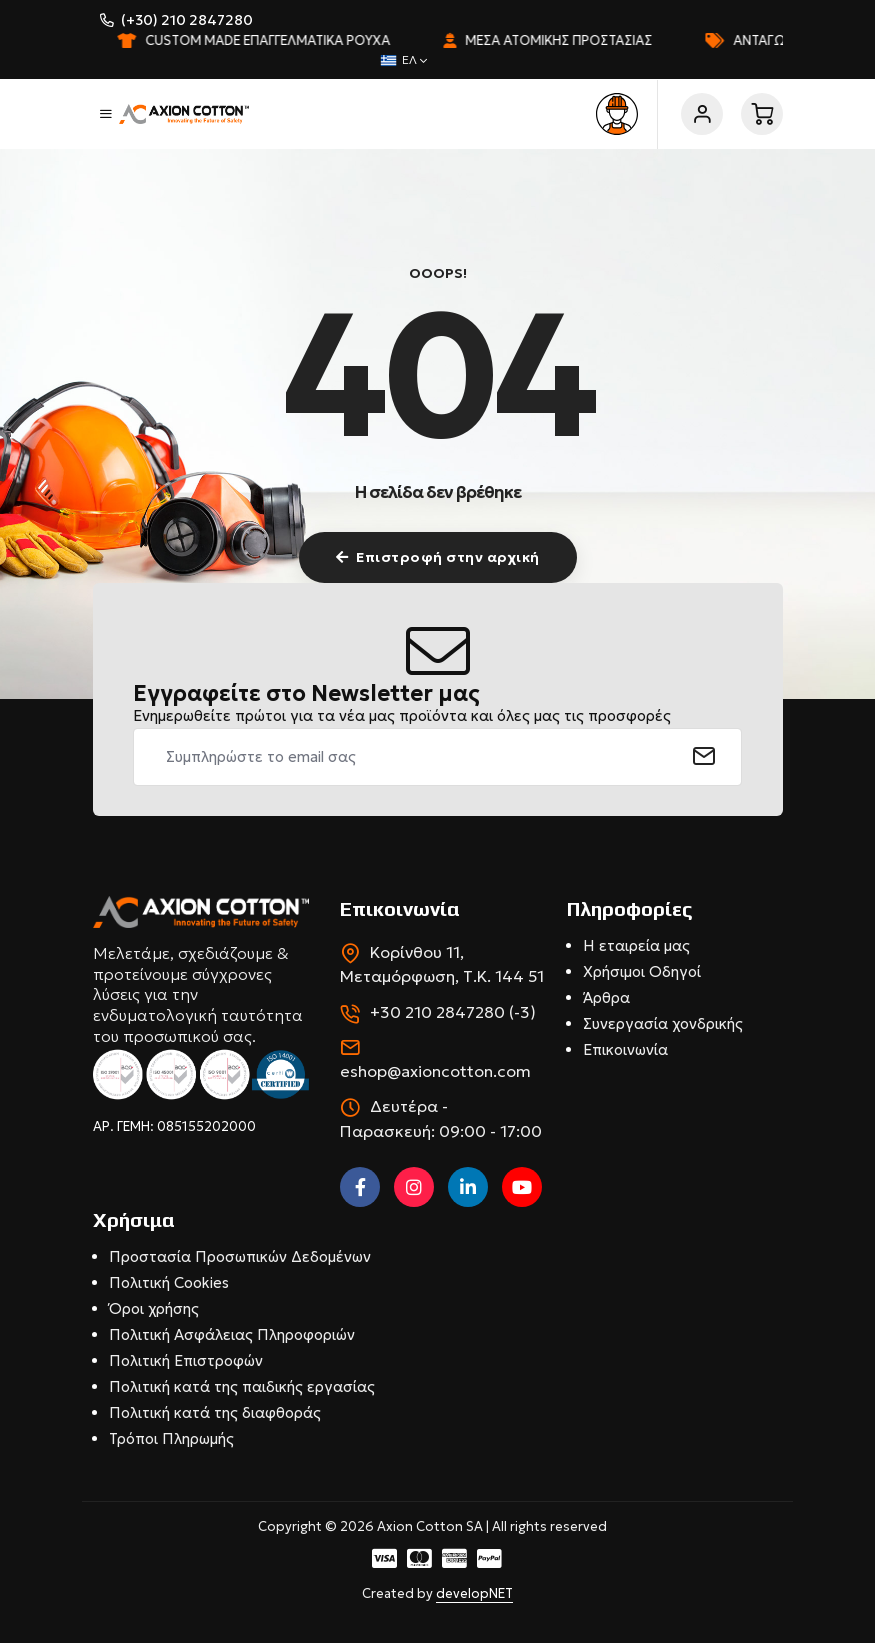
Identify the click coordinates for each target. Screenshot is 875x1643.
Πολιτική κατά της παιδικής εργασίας (242, 1386)
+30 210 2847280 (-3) (453, 1012)
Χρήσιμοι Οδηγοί (642, 971)
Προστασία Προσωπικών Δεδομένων (240, 1256)
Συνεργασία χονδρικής (663, 1023)
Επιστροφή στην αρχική (438, 557)
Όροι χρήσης (154, 1308)
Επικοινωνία (625, 1049)
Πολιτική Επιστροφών (186, 1360)
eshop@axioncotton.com (435, 1071)
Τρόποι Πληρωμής (171, 1438)
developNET (474, 1593)
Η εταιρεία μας (636, 945)
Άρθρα (606, 997)
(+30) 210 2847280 (187, 20)
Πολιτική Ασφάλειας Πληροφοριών (232, 1334)
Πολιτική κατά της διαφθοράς (215, 1412)
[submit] (704, 757)
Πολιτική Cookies (169, 1282)
